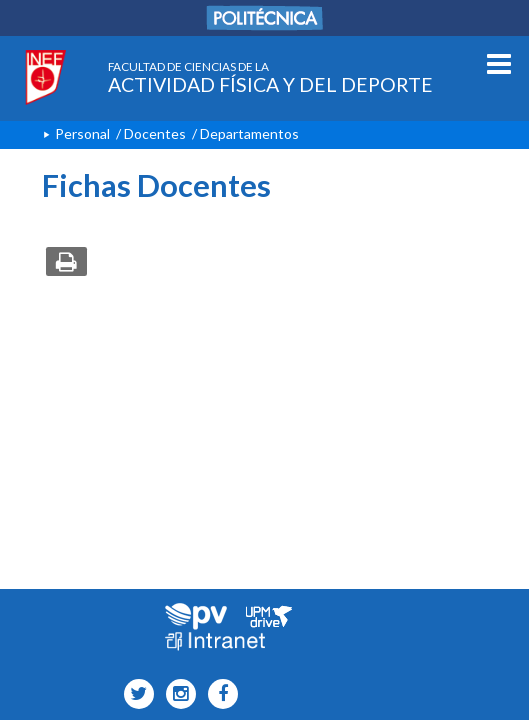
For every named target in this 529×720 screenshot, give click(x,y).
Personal (82, 133)
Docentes (155, 133)
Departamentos (249, 133)
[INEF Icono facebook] (218, 694)
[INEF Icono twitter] (134, 694)
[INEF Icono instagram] (176, 694)
